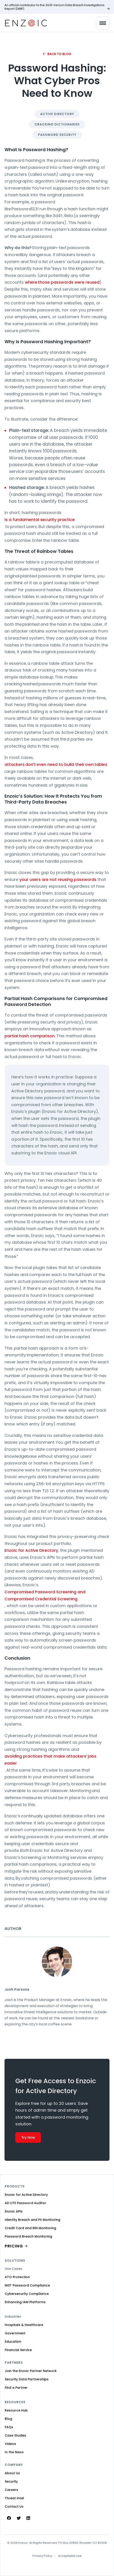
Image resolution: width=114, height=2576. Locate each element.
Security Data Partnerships (27, 2379)
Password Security (57, 134)
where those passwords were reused (62, 282)
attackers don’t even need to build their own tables (56, 764)
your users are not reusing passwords (57, 879)
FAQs (9, 2427)
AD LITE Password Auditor (25, 2203)
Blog (8, 2419)
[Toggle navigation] (102, 23)
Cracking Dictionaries (57, 124)
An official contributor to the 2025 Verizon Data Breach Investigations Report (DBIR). (55, 7)
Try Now (28, 2137)
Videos (10, 2444)
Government (15, 2333)
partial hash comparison (30, 1036)
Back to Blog (59, 54)
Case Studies (15, 2435)
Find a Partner (16, 2387)
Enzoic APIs (14, 2211)
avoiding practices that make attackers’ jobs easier (50, 1759)
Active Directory (57, 114)
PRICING (14, 2246)
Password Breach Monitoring (28, 2236)
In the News (14, 2452)
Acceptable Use (70, 2556)
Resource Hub (16, 2410)
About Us (12, 2473)
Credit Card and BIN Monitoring (30, 2228)
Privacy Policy (42, 2556)
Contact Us (14, 2506)
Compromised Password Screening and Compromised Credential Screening (45, 1595)
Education (13, 2341)
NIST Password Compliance (27, 2285)
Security (11, 2481)
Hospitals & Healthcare (24, 2325)
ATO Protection (17, 2277)
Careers (11, 2490)
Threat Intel (14, 2498)
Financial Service (18, 2350)
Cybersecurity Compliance (27, 2294)
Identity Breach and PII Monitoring (32, 2220)
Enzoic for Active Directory (31, 1550)
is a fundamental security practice (40, 519)
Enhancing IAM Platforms (25, 2302)
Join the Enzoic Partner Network (31, 2371)
